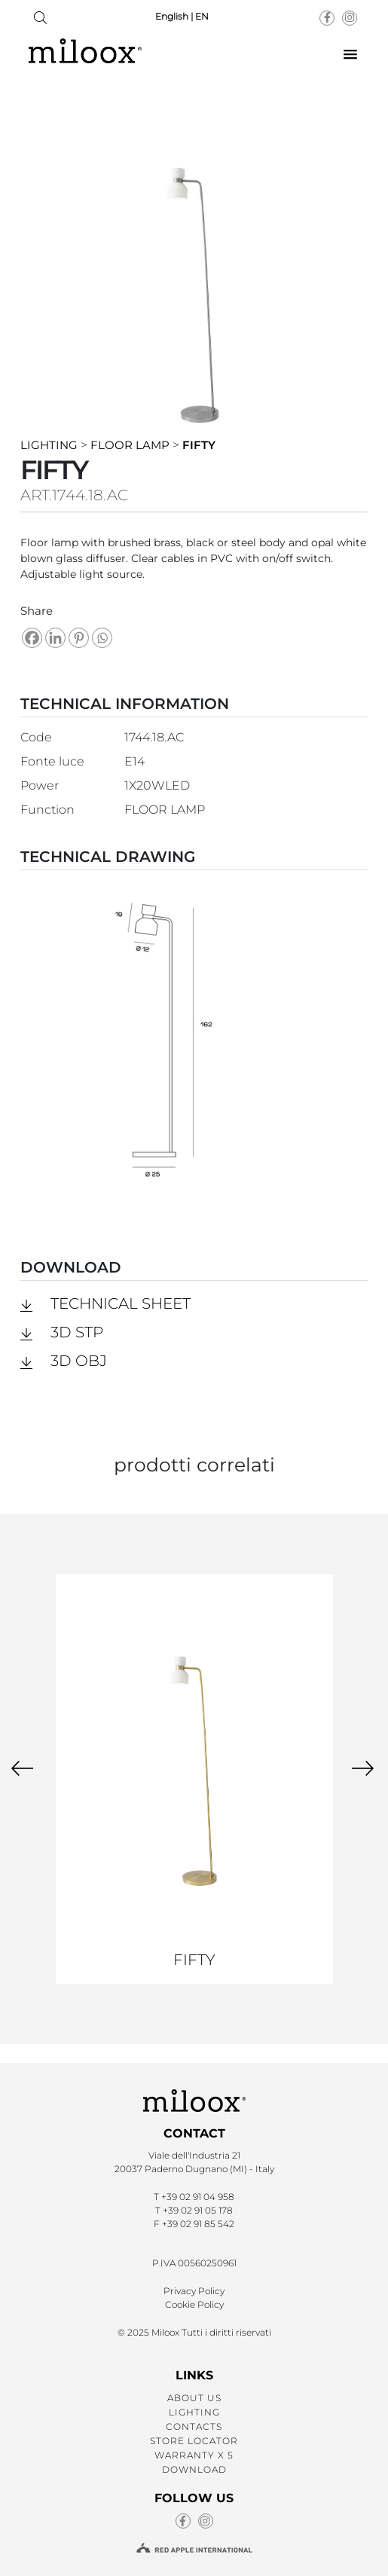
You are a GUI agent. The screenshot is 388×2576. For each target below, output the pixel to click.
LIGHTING (194, 2412)
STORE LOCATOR (194, 2440)
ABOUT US (194, 2397)
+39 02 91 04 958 (197, 2196)
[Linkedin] (55, 638)
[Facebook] (32, 638)
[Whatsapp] (102, 638)
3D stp (76, 1332)
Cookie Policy (194, 2304)
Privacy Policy (194, 2290)
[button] (350, 55)
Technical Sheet (120, 1303)
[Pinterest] (79, 638)
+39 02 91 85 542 (198, 2223)
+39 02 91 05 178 (198, 2210)
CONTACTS (194, 2426)
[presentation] (22, 1768)
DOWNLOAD (194, 2469)
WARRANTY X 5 (194, 2455)
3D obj (78, 1361)
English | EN (182, 16)
